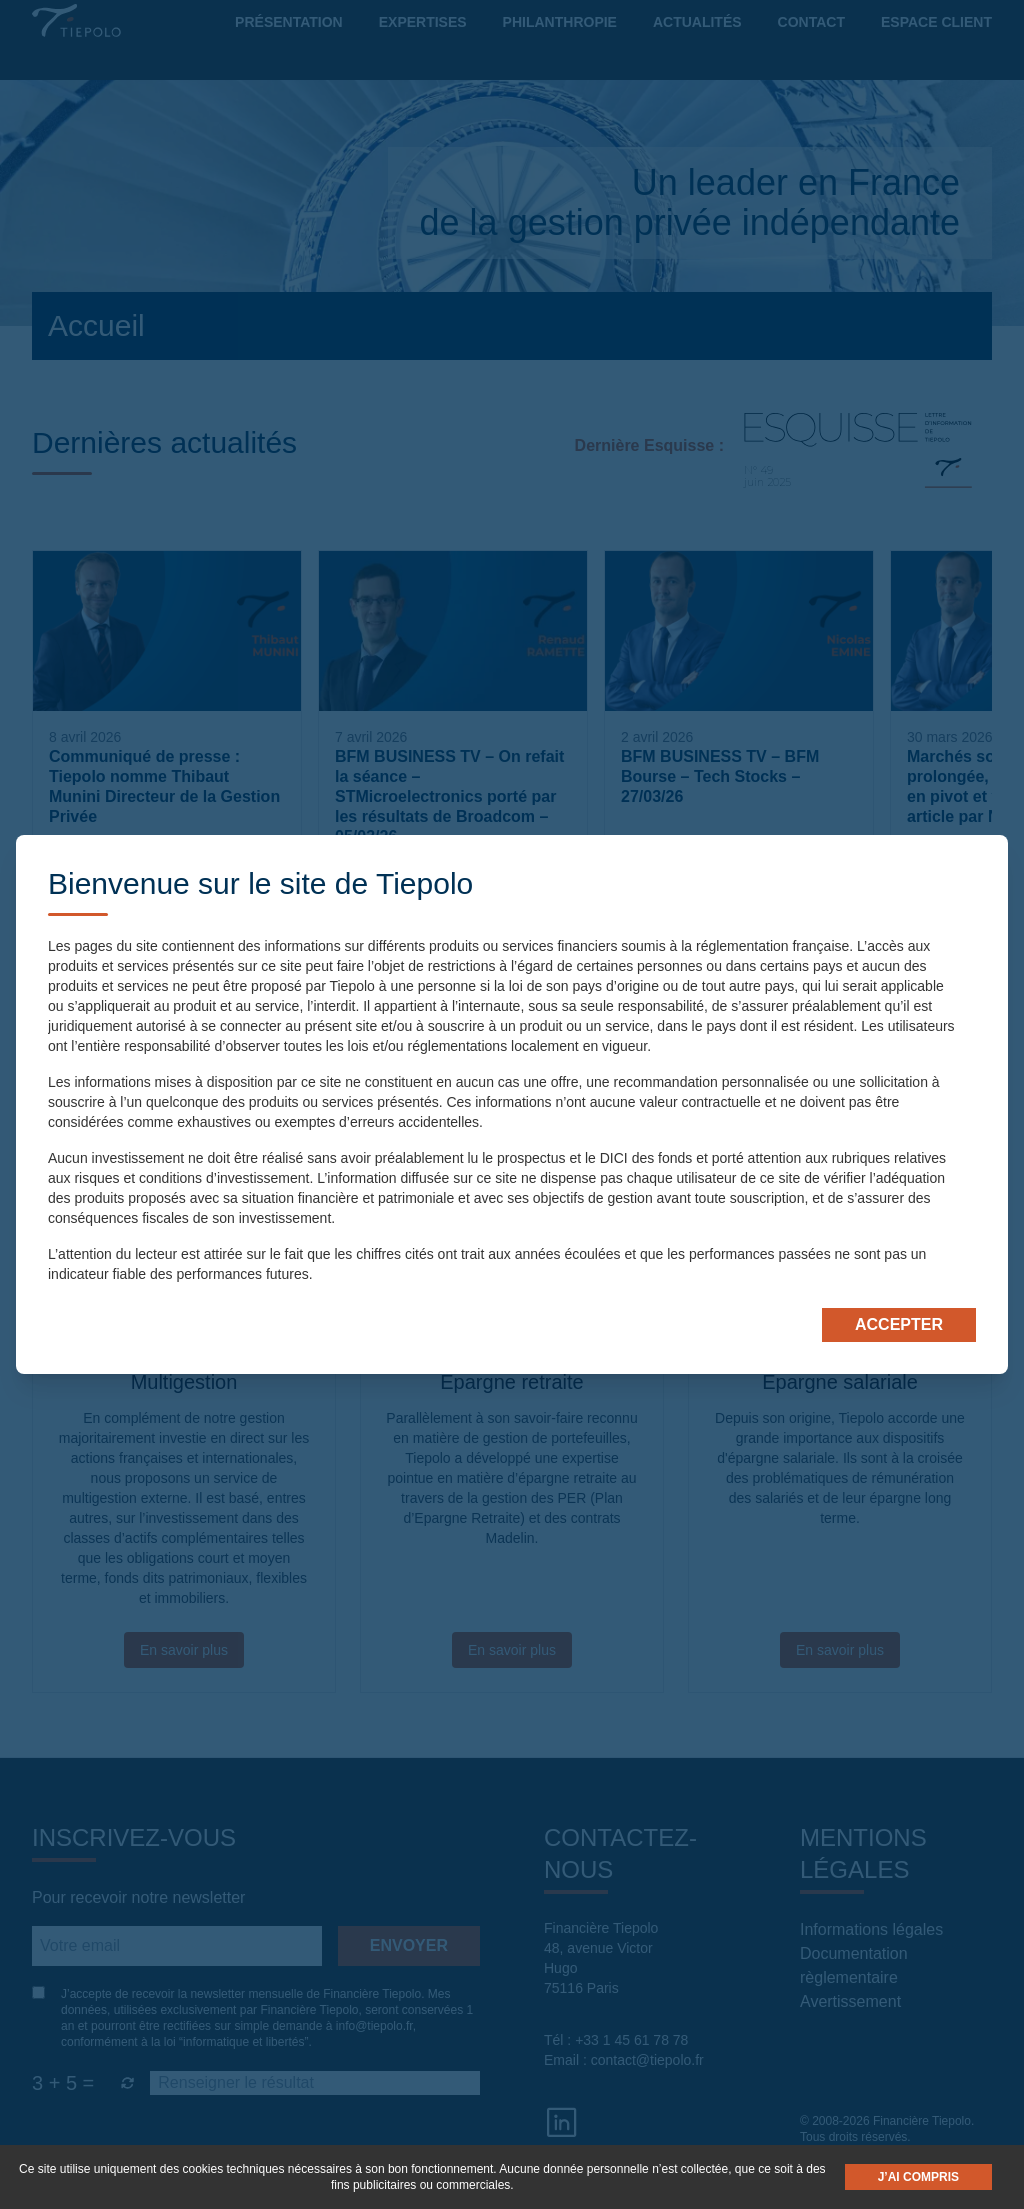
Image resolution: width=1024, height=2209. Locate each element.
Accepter (899, 1324)
